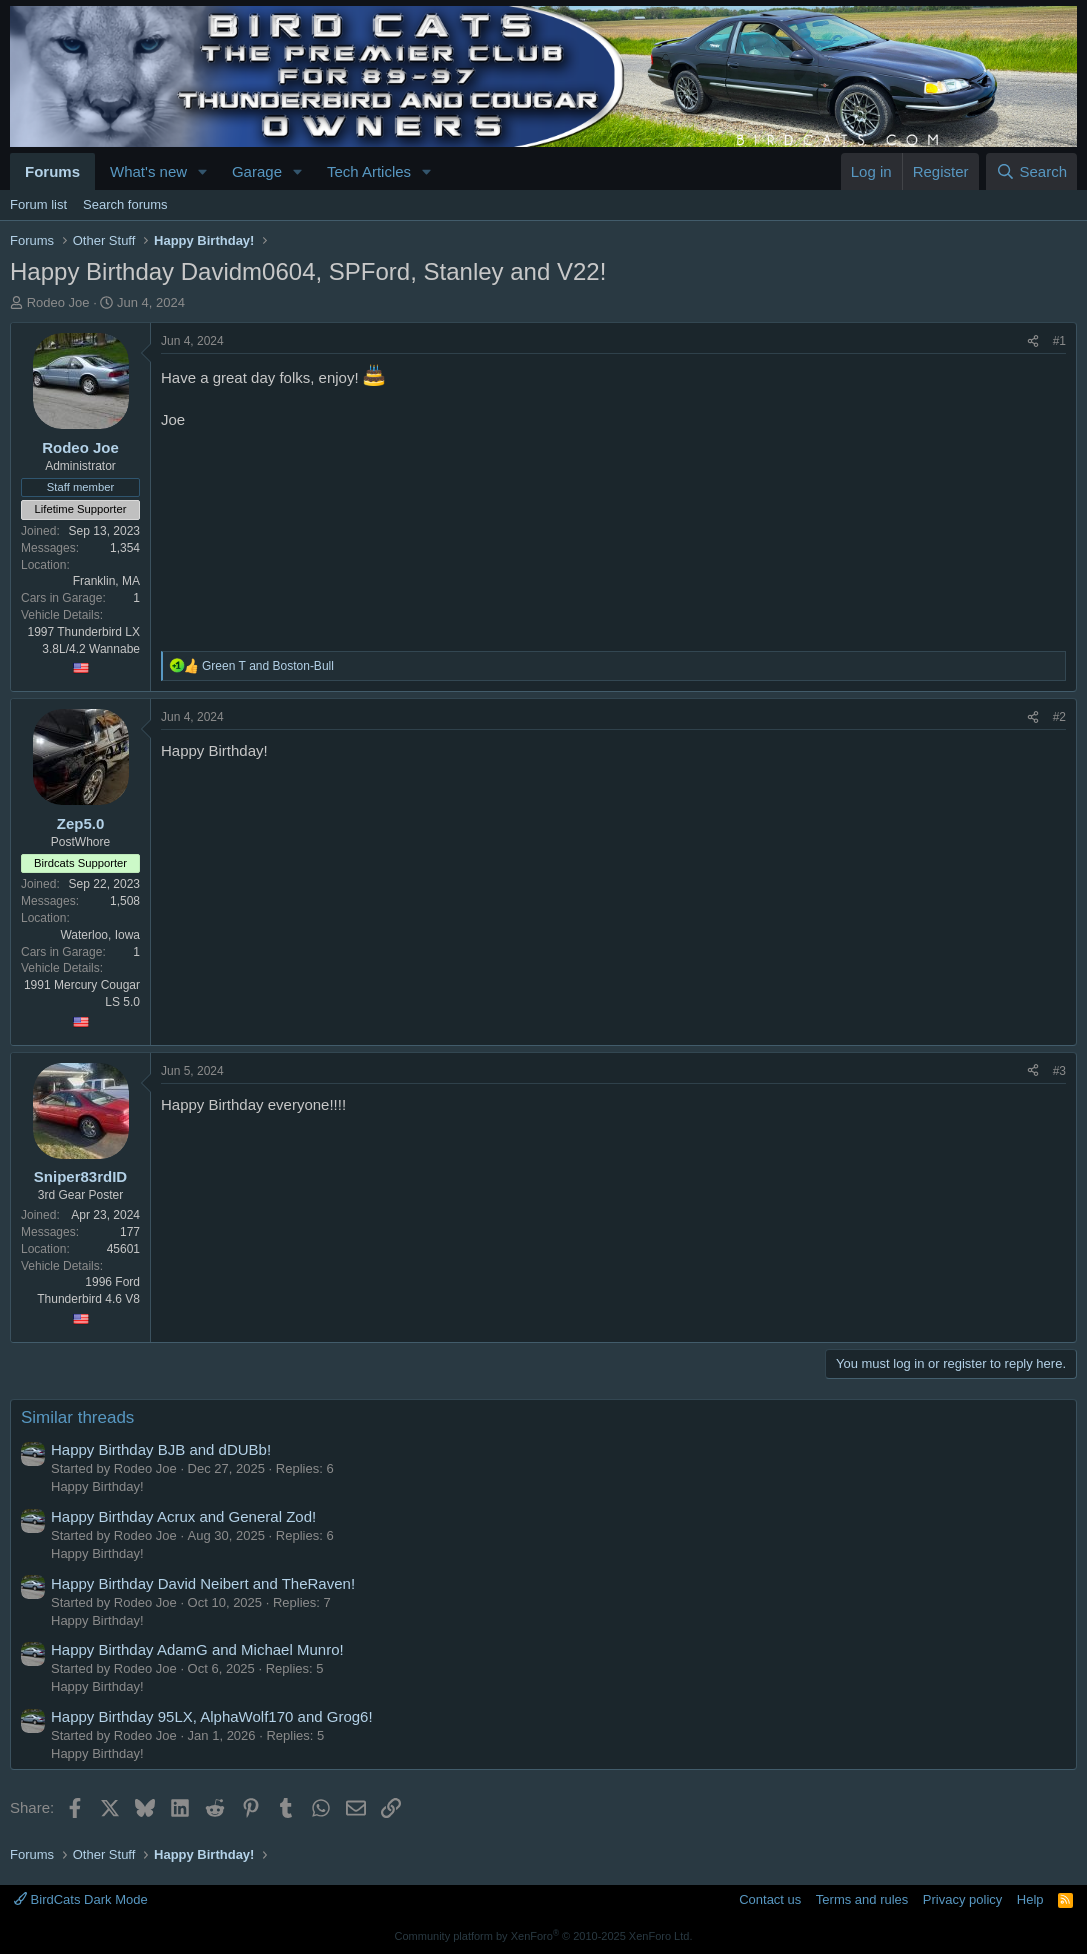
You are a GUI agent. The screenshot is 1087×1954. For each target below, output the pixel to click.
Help (1030, 1899)
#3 (1059, 1071)
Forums (52, 171)
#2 (1059, 717)
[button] (203, 171)
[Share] (1033, 341)
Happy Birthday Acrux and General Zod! (183, 1516)
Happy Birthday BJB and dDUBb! (161, 1449)
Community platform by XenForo (544, 1936)
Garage (257, 171)
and (268, 666)
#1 (1059, 341)
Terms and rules (862, 1899)
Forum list (38, 204)
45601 (123, 1249)
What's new (148, 171)
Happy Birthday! (97, 1486)
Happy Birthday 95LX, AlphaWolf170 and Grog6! (212, 1716)
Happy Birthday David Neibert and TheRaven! (203, 1583)
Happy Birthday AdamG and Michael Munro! (197, 1649)
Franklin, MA (106, 581)
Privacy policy (962, 1899)
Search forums (125, 204)
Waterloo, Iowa (100, 935)
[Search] (1031, 171)
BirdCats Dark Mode (81, 1899)
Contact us (770, 1899)
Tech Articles (369, 171)
